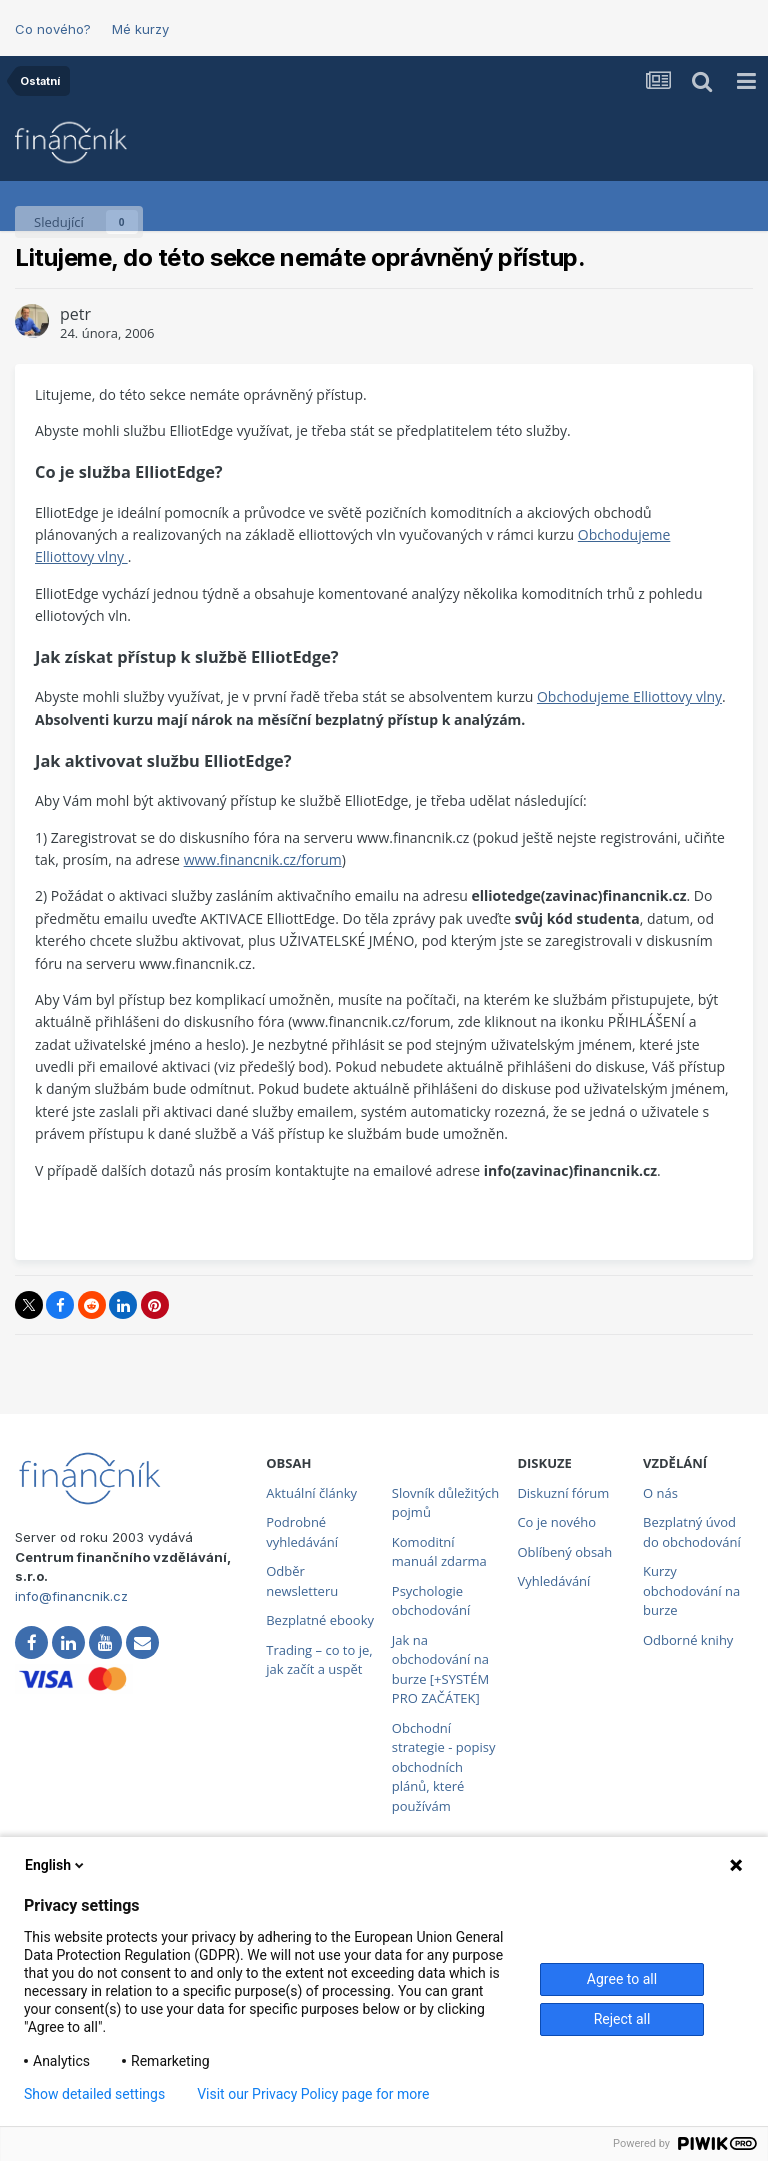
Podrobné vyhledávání (302, 1532)
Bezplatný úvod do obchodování (692, 1532)
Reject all (622, 2019)
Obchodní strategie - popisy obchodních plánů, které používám (444, 1767)
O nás (660, 1493)
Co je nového (556, 1522)
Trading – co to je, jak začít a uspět (319, 1660)
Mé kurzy (140, 29)
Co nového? (53, 29)
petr (75, 314)
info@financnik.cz (71, 1596)
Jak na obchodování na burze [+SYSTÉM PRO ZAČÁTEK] (440, 1669)
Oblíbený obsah (564, 1552)
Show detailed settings (94, 2094)
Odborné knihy (688, 1640)
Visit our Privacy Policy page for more (313, 2094)
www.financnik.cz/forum (263, 859)
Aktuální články (311, 1493)
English (56, 1865)
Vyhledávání (553, 1581)
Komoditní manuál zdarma (439, 1552)
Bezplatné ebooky (320, 1620)
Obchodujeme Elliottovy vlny (629, 696)
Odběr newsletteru (302, 1581)
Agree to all (622, 1979)
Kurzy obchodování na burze (691, 1590)
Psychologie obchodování (431, 1601)
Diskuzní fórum (563, 1493)
